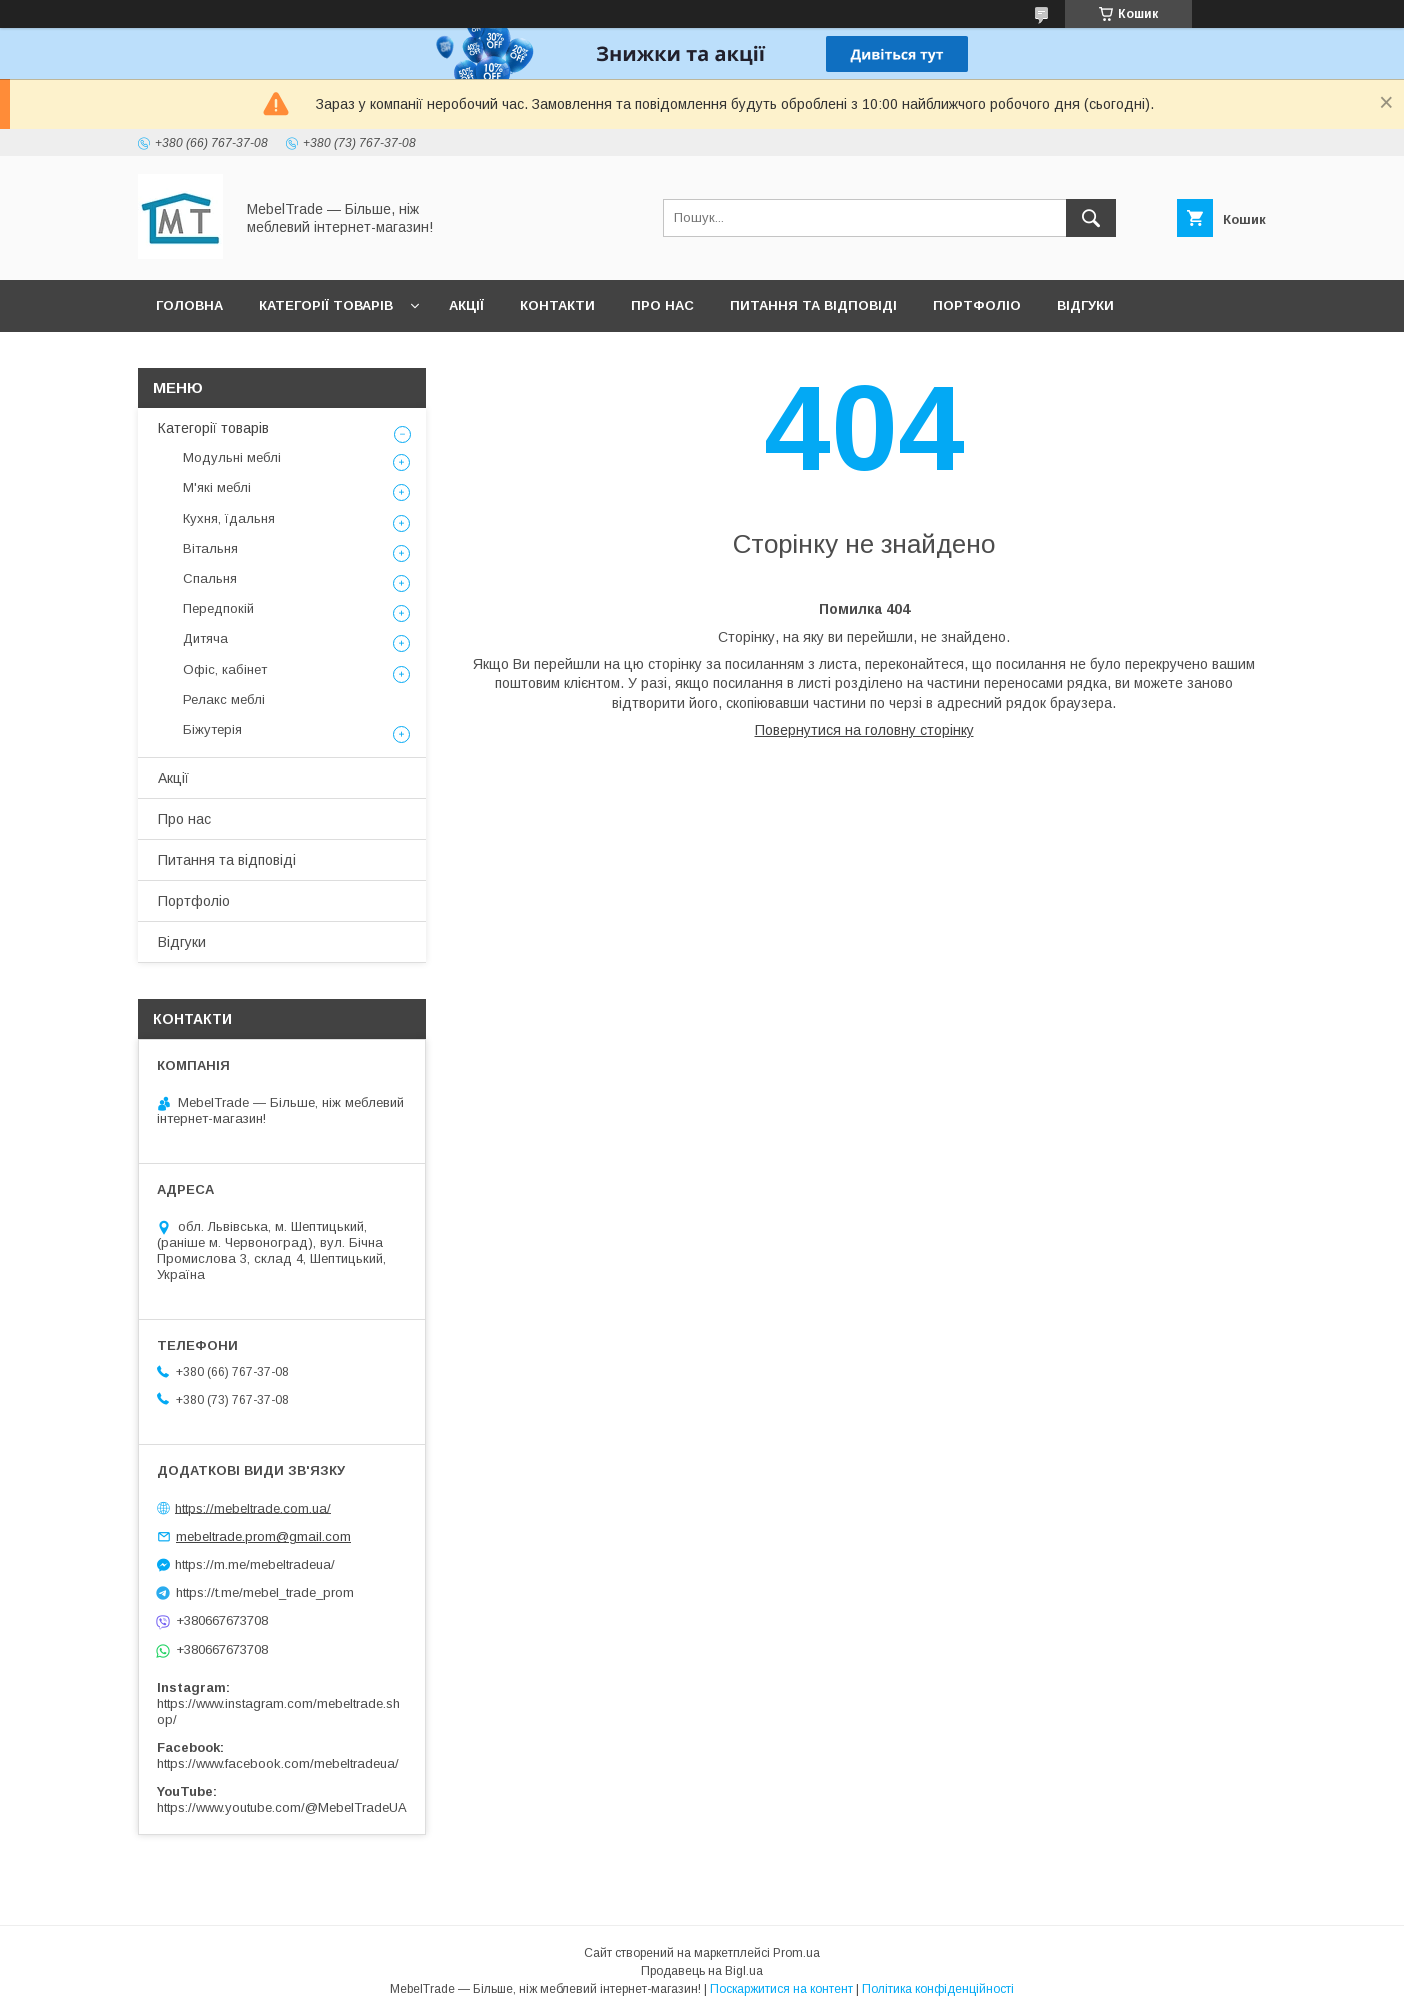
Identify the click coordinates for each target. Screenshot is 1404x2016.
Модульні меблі (232, 457)
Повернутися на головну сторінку (864, 730)
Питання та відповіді (813, 305)
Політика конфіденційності (938, 1989)
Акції (466, 305)
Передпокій (218, 608)
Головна (189, 305)
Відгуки (1085, 305)
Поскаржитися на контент (781, 1989)
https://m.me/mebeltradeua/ (255, 1564)
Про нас (662, 305)
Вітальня (210, 548)
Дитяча (205, 638)
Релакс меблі (224, 699)
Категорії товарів (326, 305)
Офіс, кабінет (225, 669)
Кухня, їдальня (229, 518)
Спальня (210, 578)
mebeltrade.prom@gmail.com (263, 1536)
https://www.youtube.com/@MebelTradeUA (282, 1807)
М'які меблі (217, 487)
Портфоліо (977, 305)
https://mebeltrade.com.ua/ (253, 1507)
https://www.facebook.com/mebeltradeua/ (278, 1763)
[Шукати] (1091, 218)
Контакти (557, 305)
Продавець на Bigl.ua (702, 1971)
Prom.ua (796, 1953)
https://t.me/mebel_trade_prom (265, 1592)
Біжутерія (212, 729)
